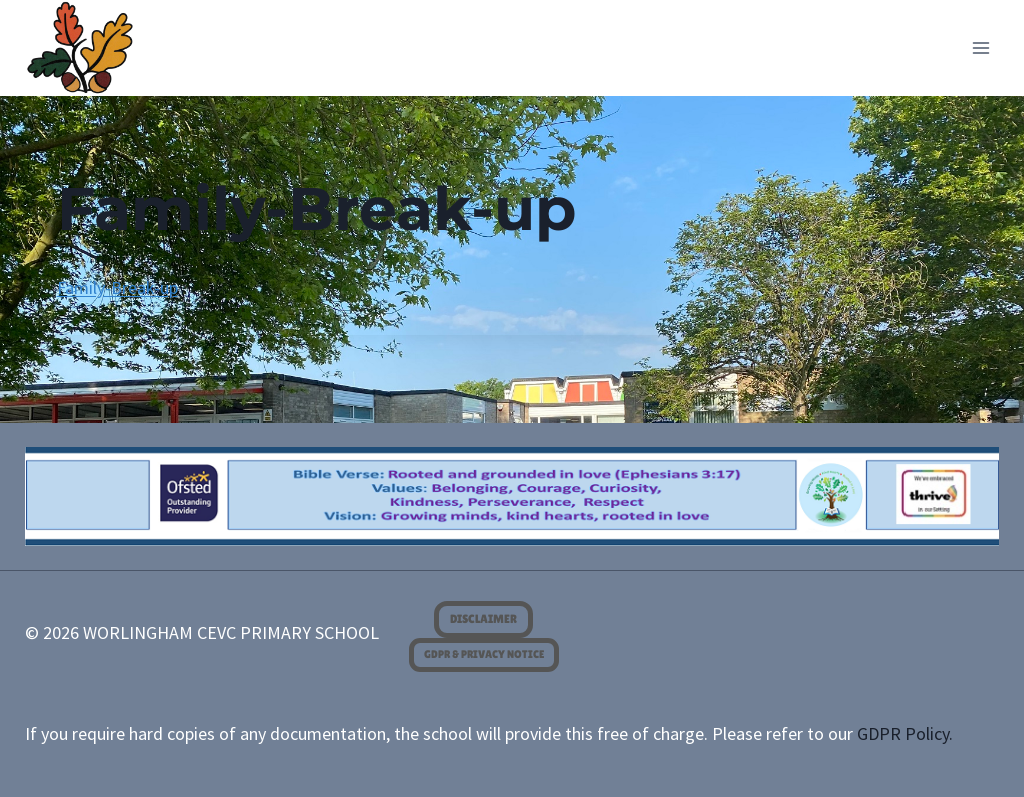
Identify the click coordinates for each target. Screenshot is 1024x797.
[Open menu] (981, 47)
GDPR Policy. (905, 733)
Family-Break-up (117, 287)
